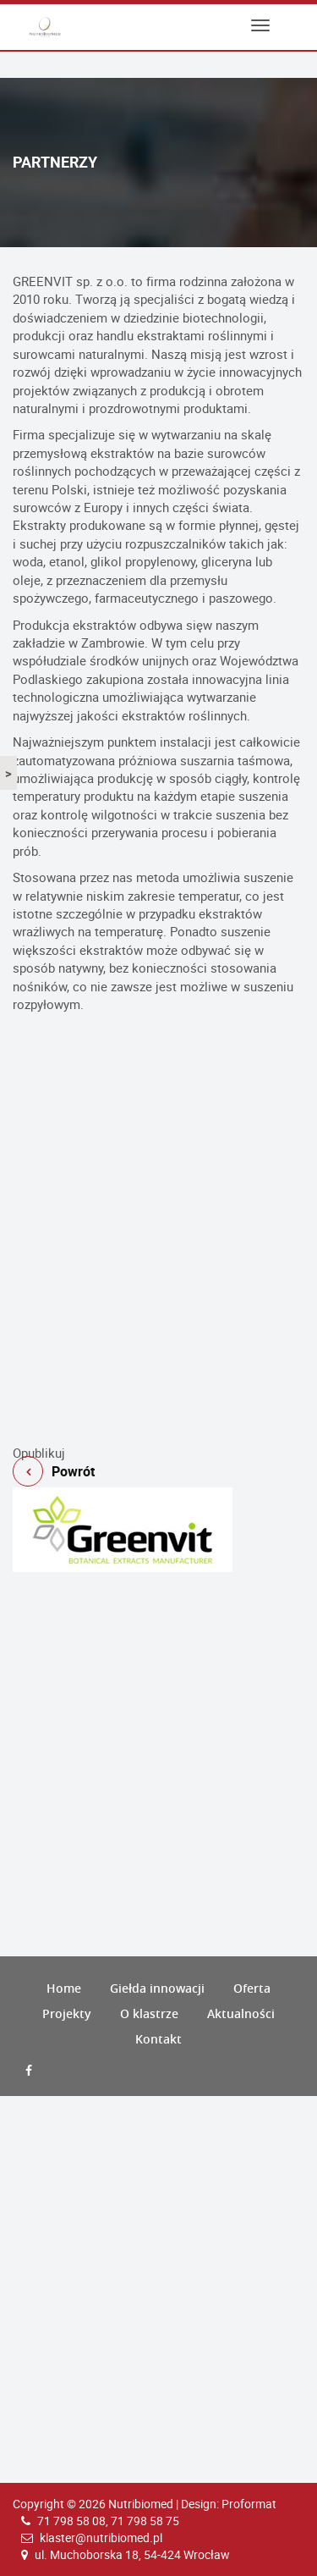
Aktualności (241, 2013)
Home (63, 1988)
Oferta (252, 1988)
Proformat (248, 2504)
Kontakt (158, 2039)
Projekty (66, 2013)
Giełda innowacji (157, 1988)
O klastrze (149, 2013)
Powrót (158, 1436)
